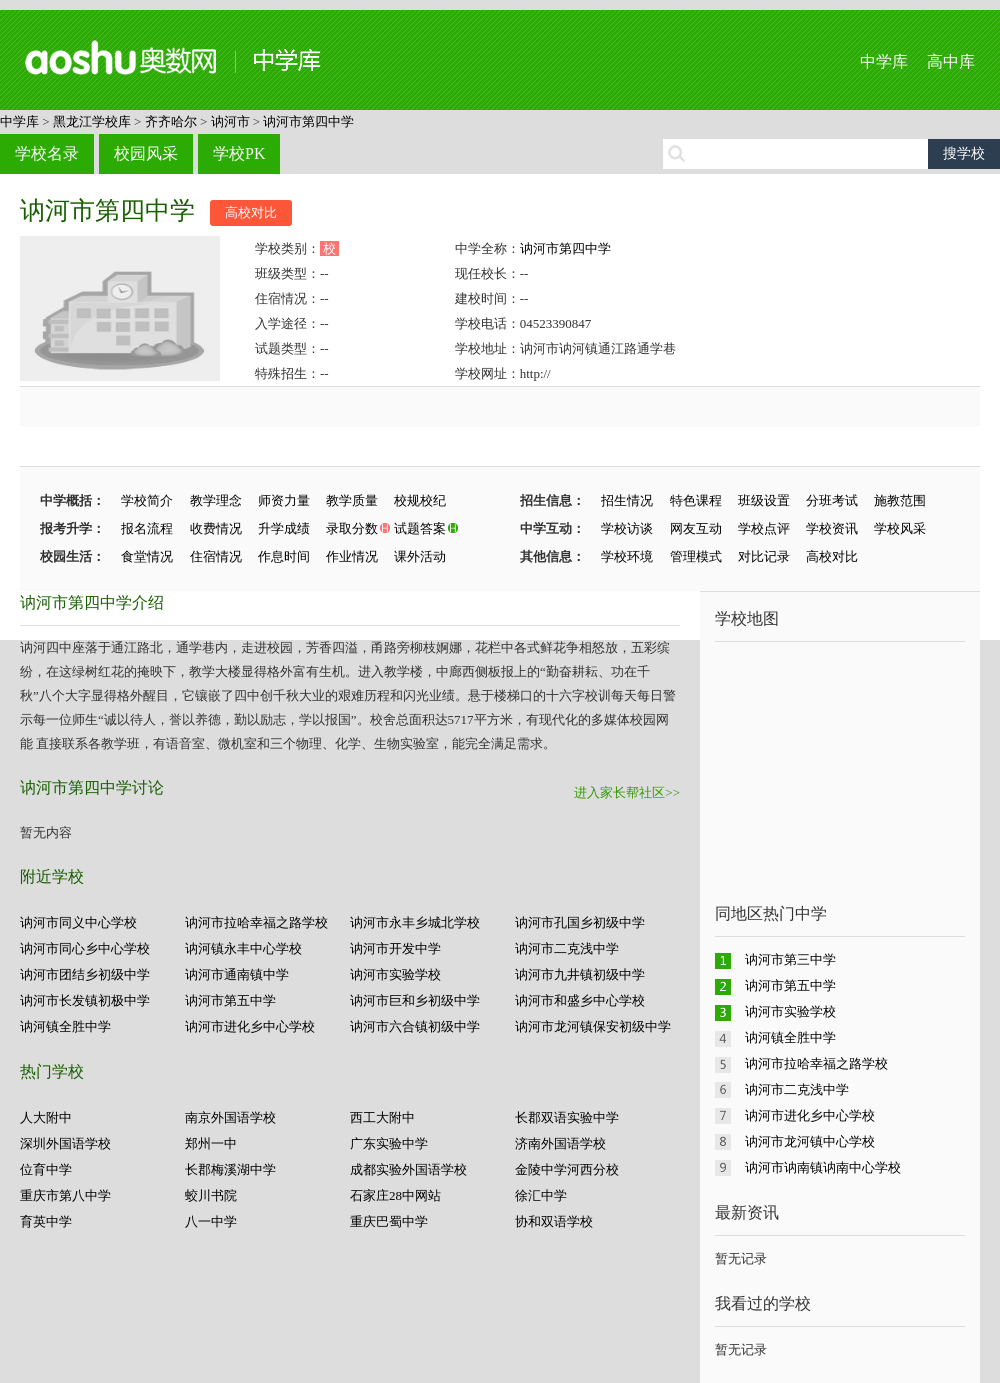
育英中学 (46, 1221)
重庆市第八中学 (65, 1195)
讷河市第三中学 (790, 959)
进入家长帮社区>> (627, 792)
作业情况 (352, 556)
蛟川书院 (211, 1195)
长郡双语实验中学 (567, 1117)
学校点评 (764, 528)
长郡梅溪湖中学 (230, 1169)
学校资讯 (832, 528)
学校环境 (627, 556)
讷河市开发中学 (395, 948)
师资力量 (284, 500)
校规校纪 (420, 500)
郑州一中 (211, 1143)
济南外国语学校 (560, 1143)
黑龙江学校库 (92, 121)
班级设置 (764, 500)
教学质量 (352, 500)
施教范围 (900, 500)
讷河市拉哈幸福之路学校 (256, 922)
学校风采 (900, 528)
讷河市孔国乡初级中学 (580, 922)
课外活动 (420, 556)
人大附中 (46, 1117)
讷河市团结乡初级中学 (85, 974)
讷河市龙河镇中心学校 (810, 1141)
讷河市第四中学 (308, 121)
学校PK (239, 153)
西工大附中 (382, 1117)
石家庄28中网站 (395, 1195)
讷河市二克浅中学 (567, 948)
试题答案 (420, 528)
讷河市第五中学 (230, 1000)
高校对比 (251, 212)
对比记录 (764, 556)
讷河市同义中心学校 (78, 922)
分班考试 (832, 500)
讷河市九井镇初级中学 (580, 974)
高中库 (951, 61)
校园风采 (146, 153)
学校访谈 (627, 528)
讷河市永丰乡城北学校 (415, 922)
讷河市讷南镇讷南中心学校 (823, 1167)
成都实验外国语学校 (408, 1169)
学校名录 (47, 153)
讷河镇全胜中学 (65, 1026)
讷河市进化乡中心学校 (250, 1026)
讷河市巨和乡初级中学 (415, 1000)
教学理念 (216, 500)
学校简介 (147, 500)
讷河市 (230, 121)
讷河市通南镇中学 (237, 974)
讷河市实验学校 (395, 974)
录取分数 (352, 528)
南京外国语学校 (230, 1117)
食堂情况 (147, 556)
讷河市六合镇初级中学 (415, 1026)
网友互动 (696, 528)
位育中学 (46, 1169)
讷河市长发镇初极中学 (85, 1000)
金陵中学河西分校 (567, 1169)
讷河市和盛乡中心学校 (580, 1000)
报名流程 (147, 528)
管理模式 (696, 556)
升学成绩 (284, 528)
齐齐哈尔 (171, 121)
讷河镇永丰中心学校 (243, 948)
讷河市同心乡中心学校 (85, 948)
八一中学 (211, 1221)
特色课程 (696, 500)
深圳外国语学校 (65, 1143)
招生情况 (627, 500)
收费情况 (216, 528)
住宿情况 (216, 556)
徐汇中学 (541, 1195)
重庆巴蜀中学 (389, 1221)
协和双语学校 (554, 1221)
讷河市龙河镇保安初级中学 (593, 1026)
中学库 (884, 61)
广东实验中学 (389, 1143)
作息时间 (284, 556)
